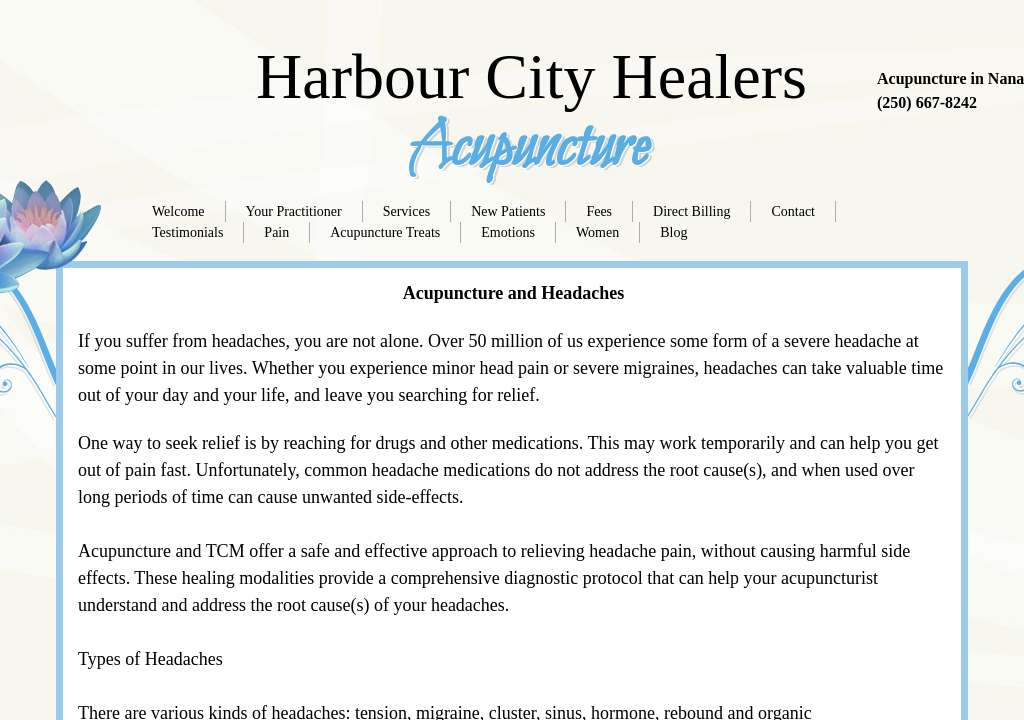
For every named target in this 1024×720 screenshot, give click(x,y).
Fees (599, 211)
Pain (276, 232)
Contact (793, 211)
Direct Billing (691, 211)
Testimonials (187, 232)
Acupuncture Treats (385, 232)
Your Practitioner (294, 211)
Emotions (508, 232)
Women (597, 232)
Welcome (178, 211)
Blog (673, 232)
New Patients (508, 211)
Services (406, 211)
